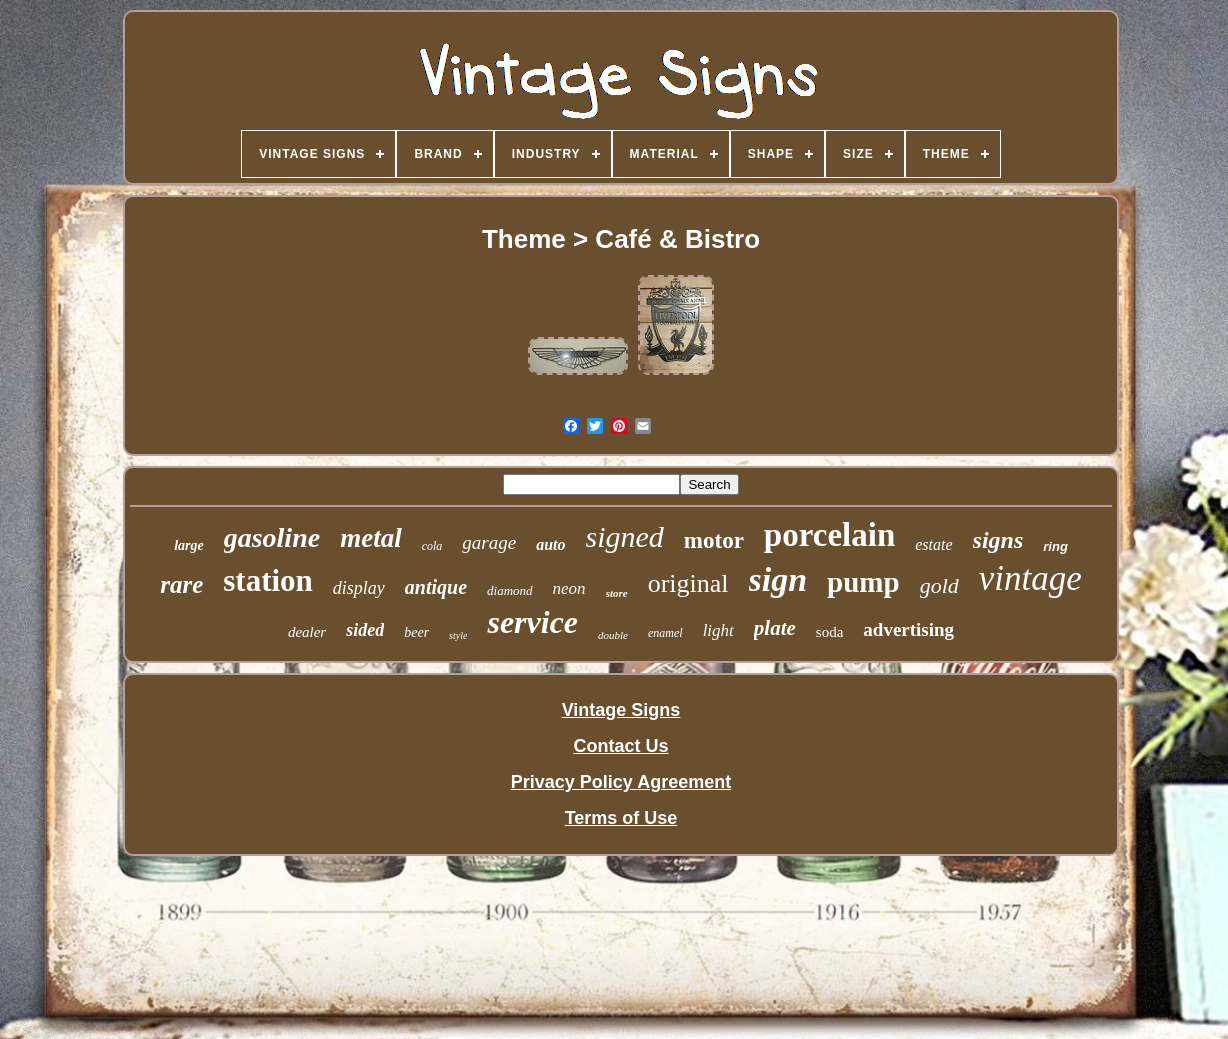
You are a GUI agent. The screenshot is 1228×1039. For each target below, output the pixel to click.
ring (1055, 546)
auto (550, 544)
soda (830, 632)
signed (625, 536)
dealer (307, 632)
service (532, 622)
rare (181, 584)
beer (416, 632)
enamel (665, 633)
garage (489, 542)
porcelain (829, 535)
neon (569, 588)
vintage (1030, 578)
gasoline (272, 537)
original (688, 583)
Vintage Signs (621, 710)
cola (432, 546)
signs (998, 540)
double (613, 635)
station (268, 580)
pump (863, 582)
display (359, 588)
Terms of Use (621, 818)
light (718, 630)
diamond (510, 590)
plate (775, 628)
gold (939, 585)
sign (778, 579)
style (458, 635)
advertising (908, 629)
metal (371, 538)
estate (933, 544)
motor (714, 540)
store (617, 593)
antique (436, 587)
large (189, 545)
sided (365, 630)
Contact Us (620, 746)
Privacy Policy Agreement (621, 782)
